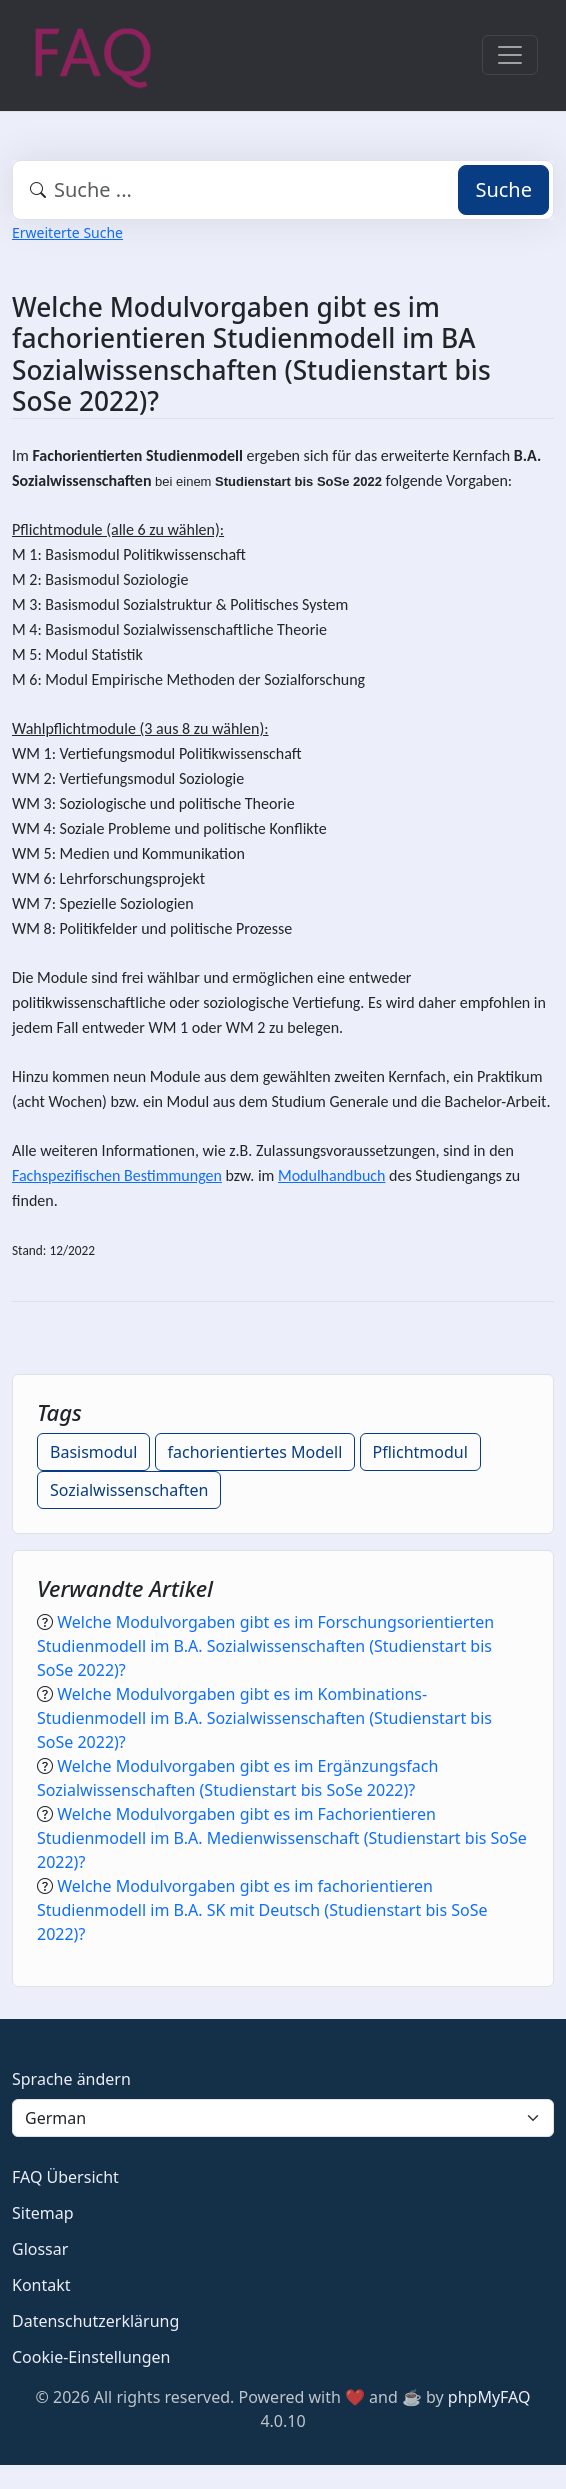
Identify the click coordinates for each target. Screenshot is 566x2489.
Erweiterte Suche (67, 232)
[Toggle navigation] (510, 55)
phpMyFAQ (489, 2397)
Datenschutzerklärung (95, 2321)
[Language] (283, 2118)
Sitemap (43, 2213)
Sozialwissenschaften (129, 1490)
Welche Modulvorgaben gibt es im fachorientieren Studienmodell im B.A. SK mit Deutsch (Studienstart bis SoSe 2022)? (262, 1910)
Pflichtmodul (420, 1452)
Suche (503, 189)
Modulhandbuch (331, 1175)
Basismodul (93, 1452)
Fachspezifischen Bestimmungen (117, 1175)
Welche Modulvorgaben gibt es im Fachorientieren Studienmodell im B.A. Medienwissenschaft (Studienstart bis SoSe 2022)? (282, 1838)
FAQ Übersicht (65, 2177)
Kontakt (41, 2285)
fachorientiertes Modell (255, 1452)
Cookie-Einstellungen (91, 2357)
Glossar (40, 2249)
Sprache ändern (71, 2079)
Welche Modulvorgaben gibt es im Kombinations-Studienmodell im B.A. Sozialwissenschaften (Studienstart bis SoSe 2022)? (264, 1718)
